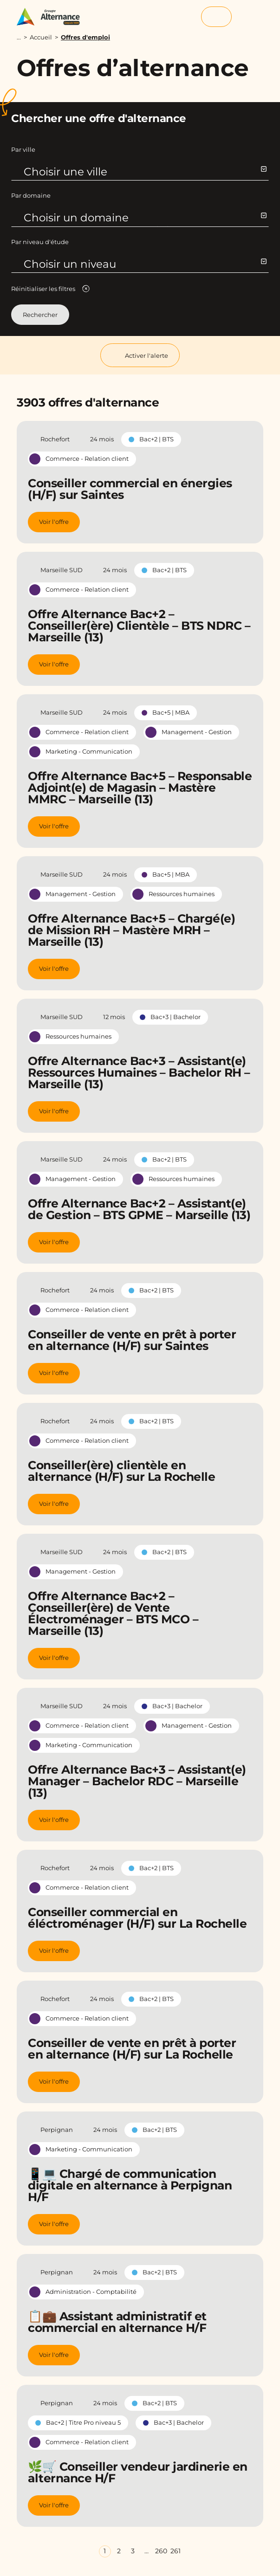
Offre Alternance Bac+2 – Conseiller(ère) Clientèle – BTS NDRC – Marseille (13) (139, 625)
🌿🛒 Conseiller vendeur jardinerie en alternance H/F (137, 2472)
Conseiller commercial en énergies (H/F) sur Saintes (130, 489)
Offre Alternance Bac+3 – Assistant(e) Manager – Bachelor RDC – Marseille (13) (137, 1781)
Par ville (23, 149)
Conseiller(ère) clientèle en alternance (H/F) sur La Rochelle (121, 1471)
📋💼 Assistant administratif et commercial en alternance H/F (117, 2322)
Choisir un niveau (145, 264)
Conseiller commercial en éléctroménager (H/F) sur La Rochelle (137, 1917)
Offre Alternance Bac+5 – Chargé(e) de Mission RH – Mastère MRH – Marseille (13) (131, 930)
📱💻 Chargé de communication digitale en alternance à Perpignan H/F (130, 2185)
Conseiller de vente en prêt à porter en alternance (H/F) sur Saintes (132, 1340)
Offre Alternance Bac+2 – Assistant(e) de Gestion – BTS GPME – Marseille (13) (139, 1209)
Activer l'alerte (140, 355)
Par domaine (31, 195)
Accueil (41, 37)
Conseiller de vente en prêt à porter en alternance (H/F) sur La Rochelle (132, 2048)
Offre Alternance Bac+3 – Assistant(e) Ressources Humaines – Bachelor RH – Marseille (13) (139, 1072)
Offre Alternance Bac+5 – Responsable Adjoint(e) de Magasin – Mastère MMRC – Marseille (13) (140, 787)
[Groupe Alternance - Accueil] (53, 17)
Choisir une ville (145, 171)
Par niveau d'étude (40, 241)
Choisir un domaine (145, 217)
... (19, 37)
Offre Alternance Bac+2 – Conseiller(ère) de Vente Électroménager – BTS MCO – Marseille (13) (113, 1613)
